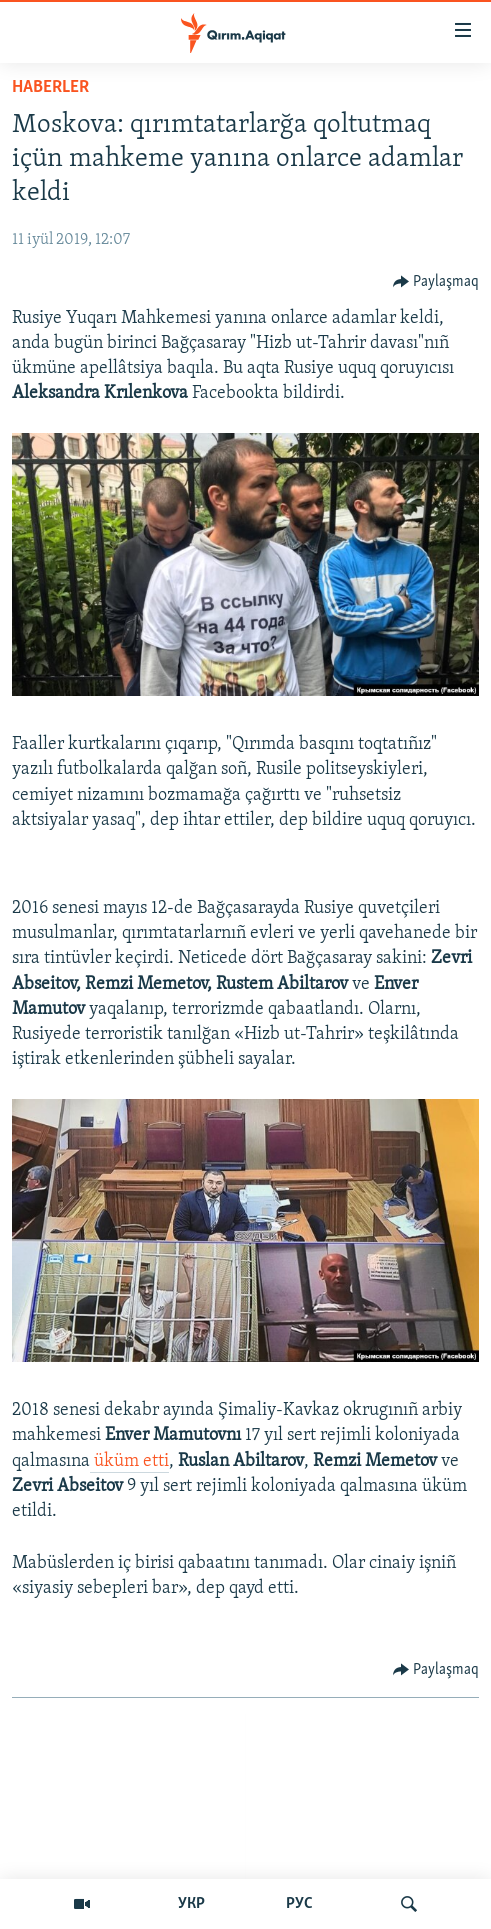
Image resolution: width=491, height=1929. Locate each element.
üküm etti (129, 1461)
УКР (191, 1904)
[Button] (436, 282)
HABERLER (50, 87)
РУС (299, 1904)
